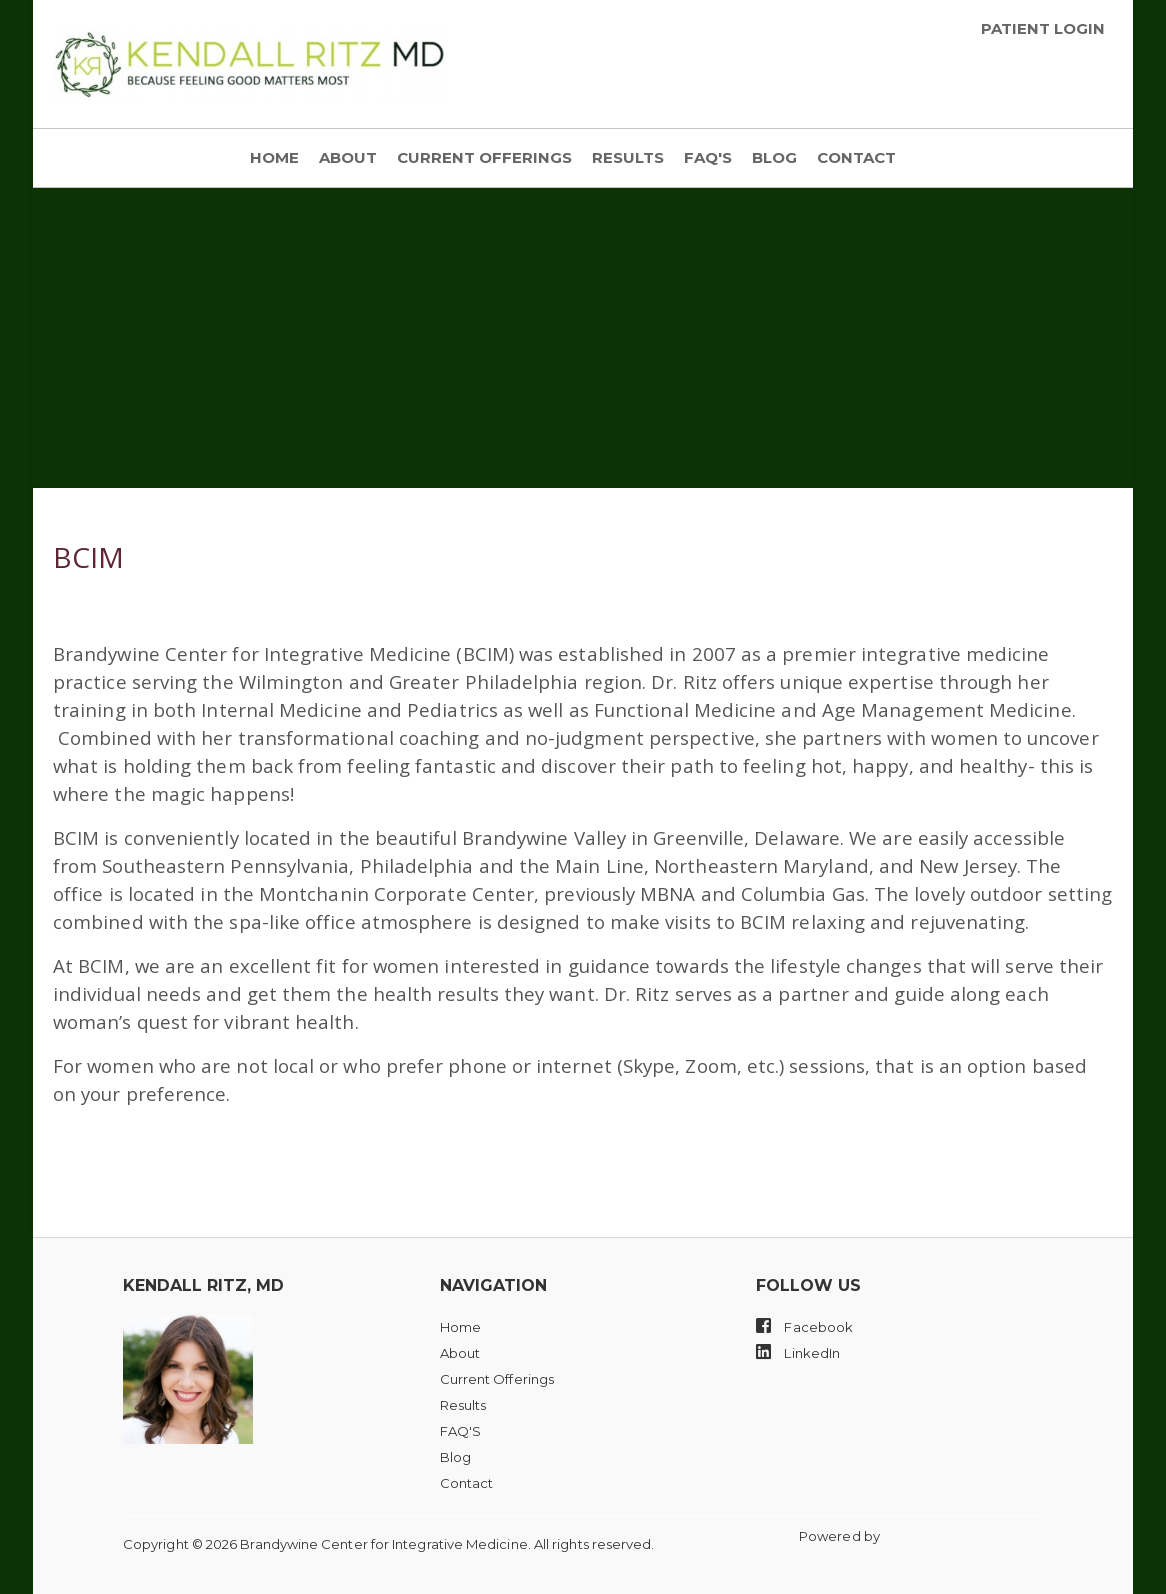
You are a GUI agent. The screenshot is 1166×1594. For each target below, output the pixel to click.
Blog (774, 158)
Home (274, 158)
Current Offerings (484, 158)
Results (628, 158)
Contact (856, 158)
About (348, 158)
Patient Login (1043, 29)
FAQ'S (708, 158)
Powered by (841, 1536)
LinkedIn (798, 1352)
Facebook (804, 1326)
